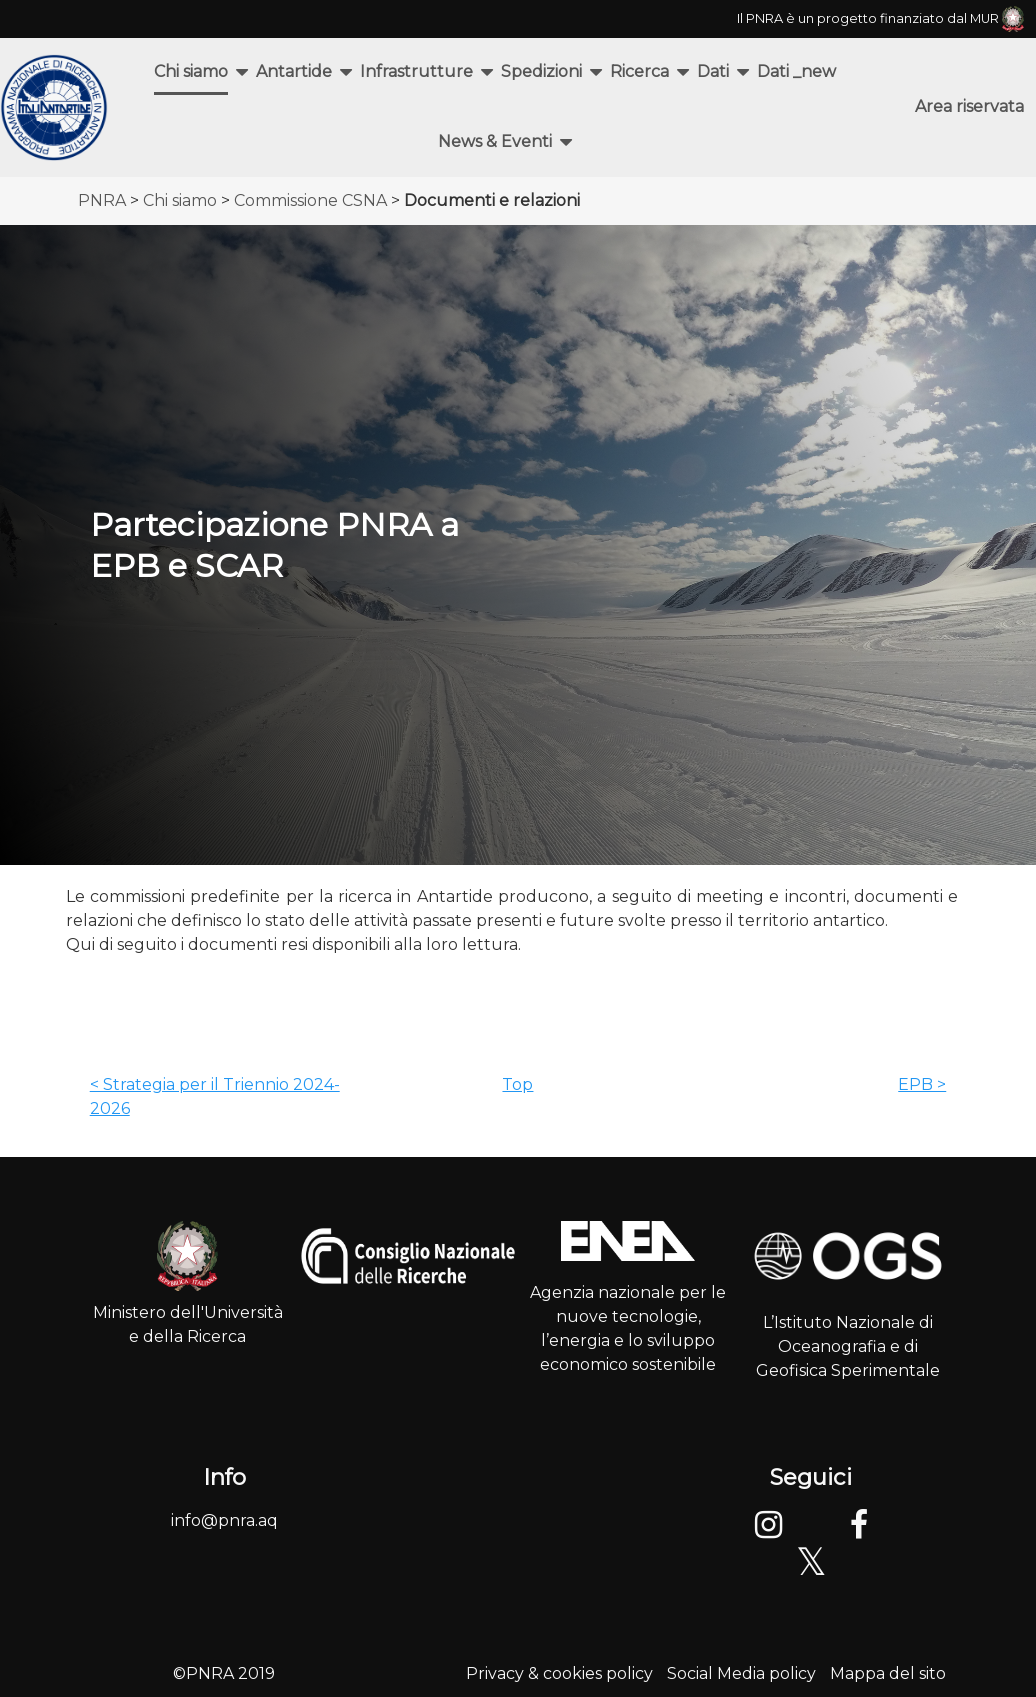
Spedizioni (541, 71)
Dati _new (796, 71)
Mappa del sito (888, 1673)
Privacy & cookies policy (559, 1673)
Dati (713, 71)
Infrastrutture (416, 71)
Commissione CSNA (310, 200)
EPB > (922, 1084)
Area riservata (969, 106)
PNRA (102, 200)
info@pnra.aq (224, 1520)
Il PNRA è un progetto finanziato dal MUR (880, 18)
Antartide (294, 71)
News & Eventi (495, 141)
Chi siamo (191, 71)
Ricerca (639, 71)
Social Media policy (741, 1673)
